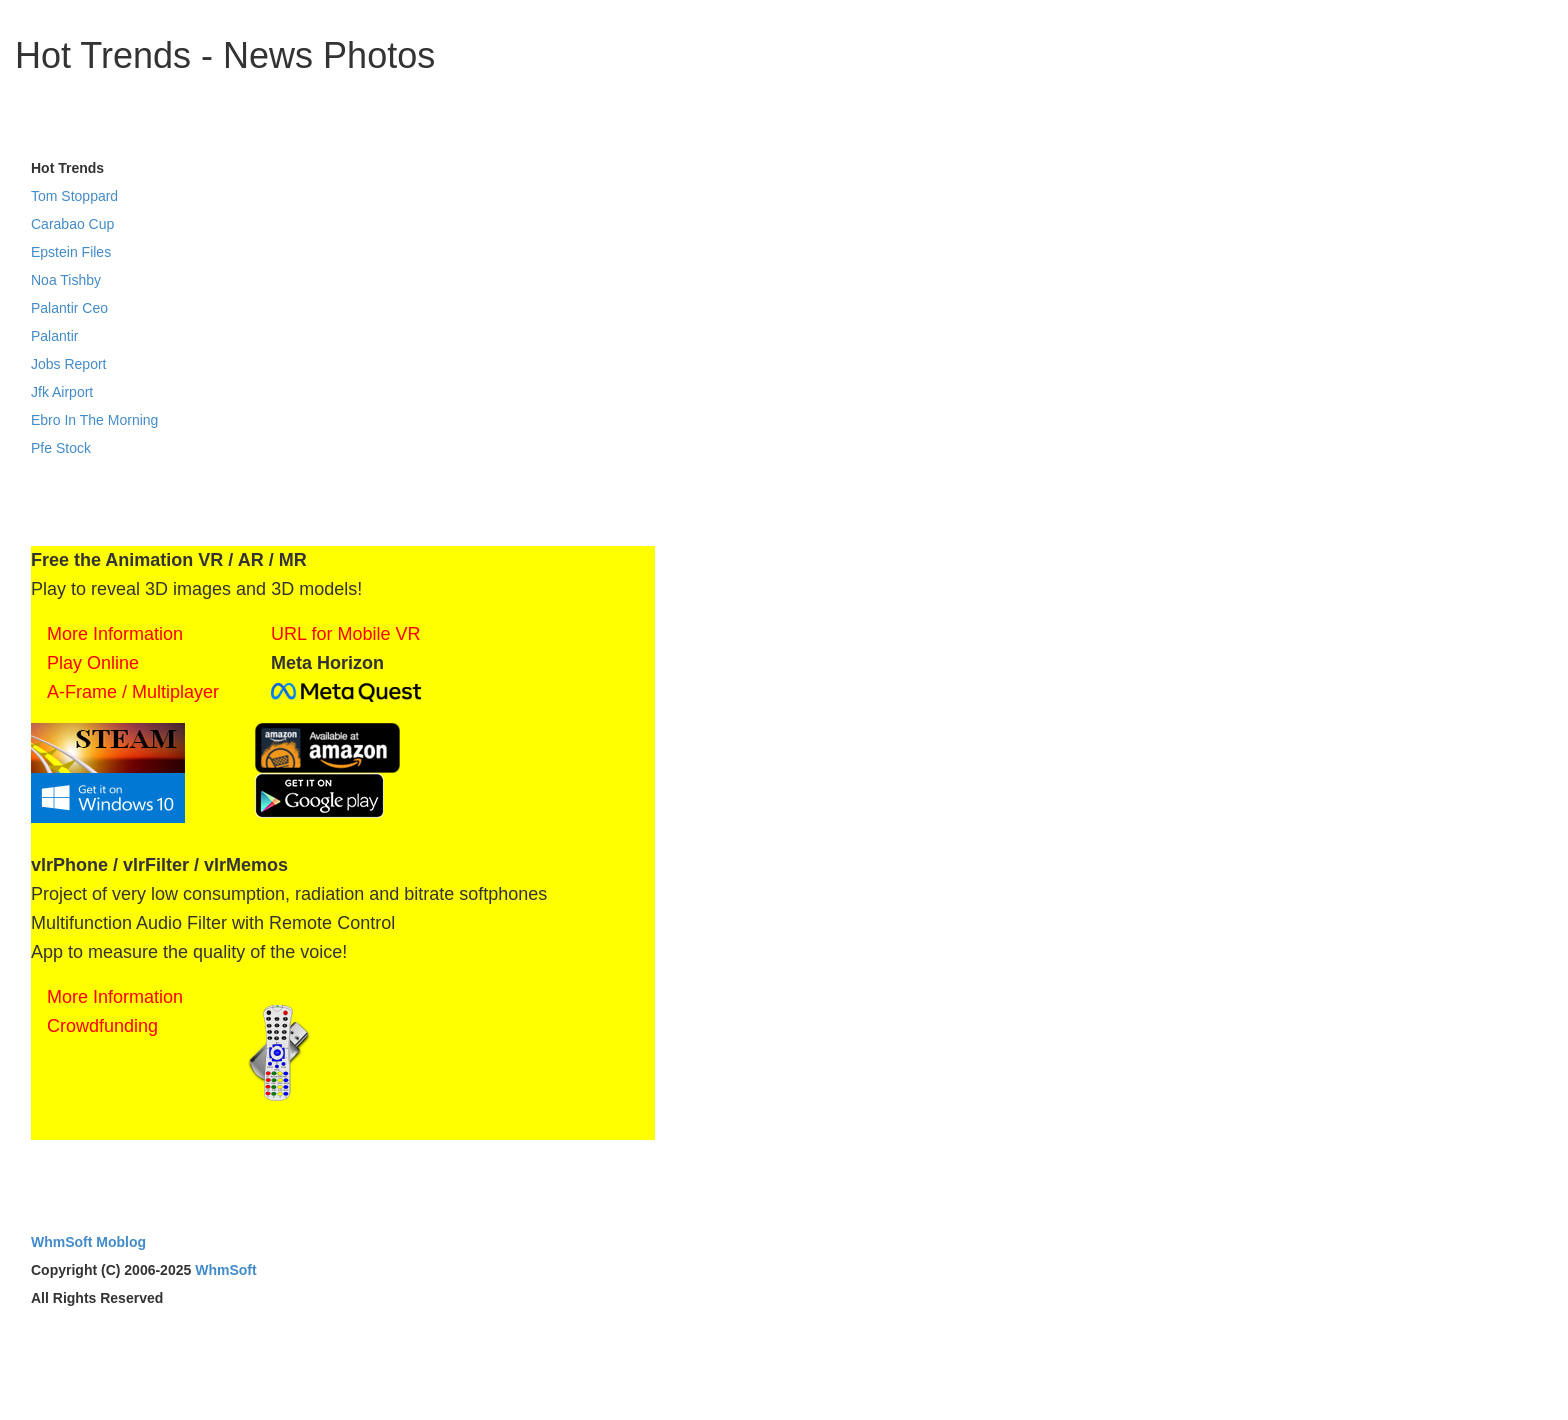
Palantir (54, 336)
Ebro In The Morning (94, 420)
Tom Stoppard (74, 196)
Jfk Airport (62, 392)
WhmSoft (225, 1270)
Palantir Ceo (69, 308)
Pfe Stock (61, 448)
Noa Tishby (66, 280)
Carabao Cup (72, 224)
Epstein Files (71, 252)
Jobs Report (68, 364)
